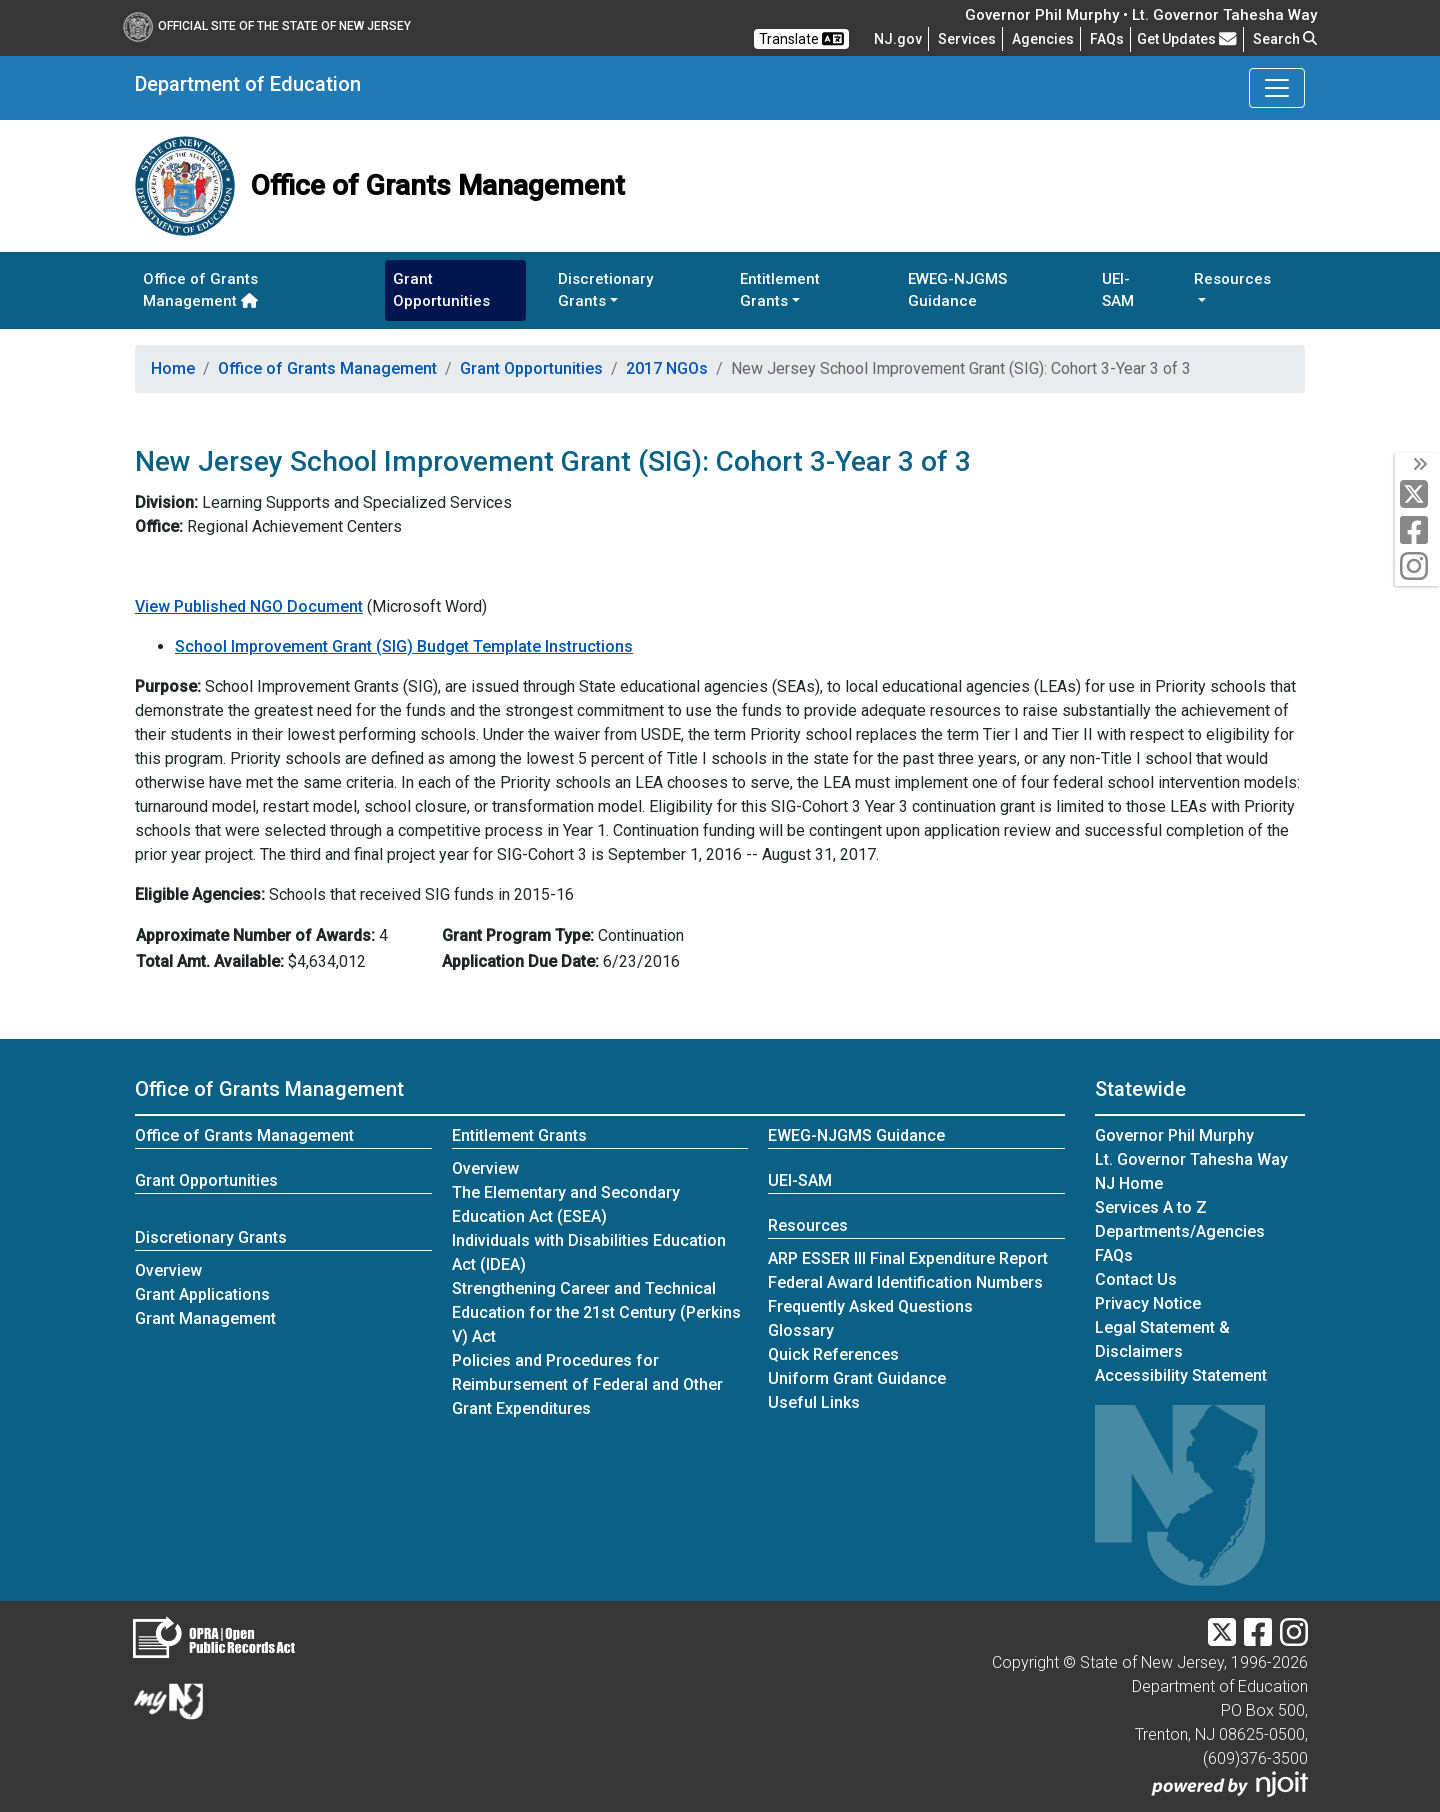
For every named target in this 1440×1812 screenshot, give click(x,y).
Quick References (833, 1354)
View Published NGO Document (249, 606)
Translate (801, 39)
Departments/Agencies (1180, 1231)
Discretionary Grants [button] (605, 290)
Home (173, 368)
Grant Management (205, 1318)
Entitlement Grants (519, 1135)
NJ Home (1129, 1183)
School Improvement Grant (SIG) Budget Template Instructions (404, 646)
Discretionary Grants (211, 1237)
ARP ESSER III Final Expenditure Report (908, 1258)
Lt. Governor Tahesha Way (1191, 1159)
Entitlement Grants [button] (780, 290)
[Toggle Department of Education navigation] (1277, 88)
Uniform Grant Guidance (857, 1378)
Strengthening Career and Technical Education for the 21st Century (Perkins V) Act (596, 1312)
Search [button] (1285, 39)
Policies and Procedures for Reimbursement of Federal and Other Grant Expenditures (587, 1384)
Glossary (801, 1330)
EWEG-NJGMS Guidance (957, 290)
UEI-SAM (1118, 290)
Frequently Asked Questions (870, 1306)
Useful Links (814, 1402)
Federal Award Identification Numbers (905, 1282)
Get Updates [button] (1187, 39)
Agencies (1043, 39)
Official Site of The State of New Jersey (267, 26)
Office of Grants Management (200, 290)
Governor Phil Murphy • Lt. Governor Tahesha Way (1141, 15)
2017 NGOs (667, 368)
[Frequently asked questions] (1107, 39)
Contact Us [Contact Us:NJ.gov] (1136, 1279)
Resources (808, 1225)
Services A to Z (1151, 1207)
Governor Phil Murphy (1174, 1135)
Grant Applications (202, 1294)
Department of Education (248, 84)
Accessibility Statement (1181, 1375)
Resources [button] (1232, 279)
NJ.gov (898, 39)
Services (967, 39)
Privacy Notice (1148, 1303)
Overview (168, 1270)
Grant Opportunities (441, 290)
